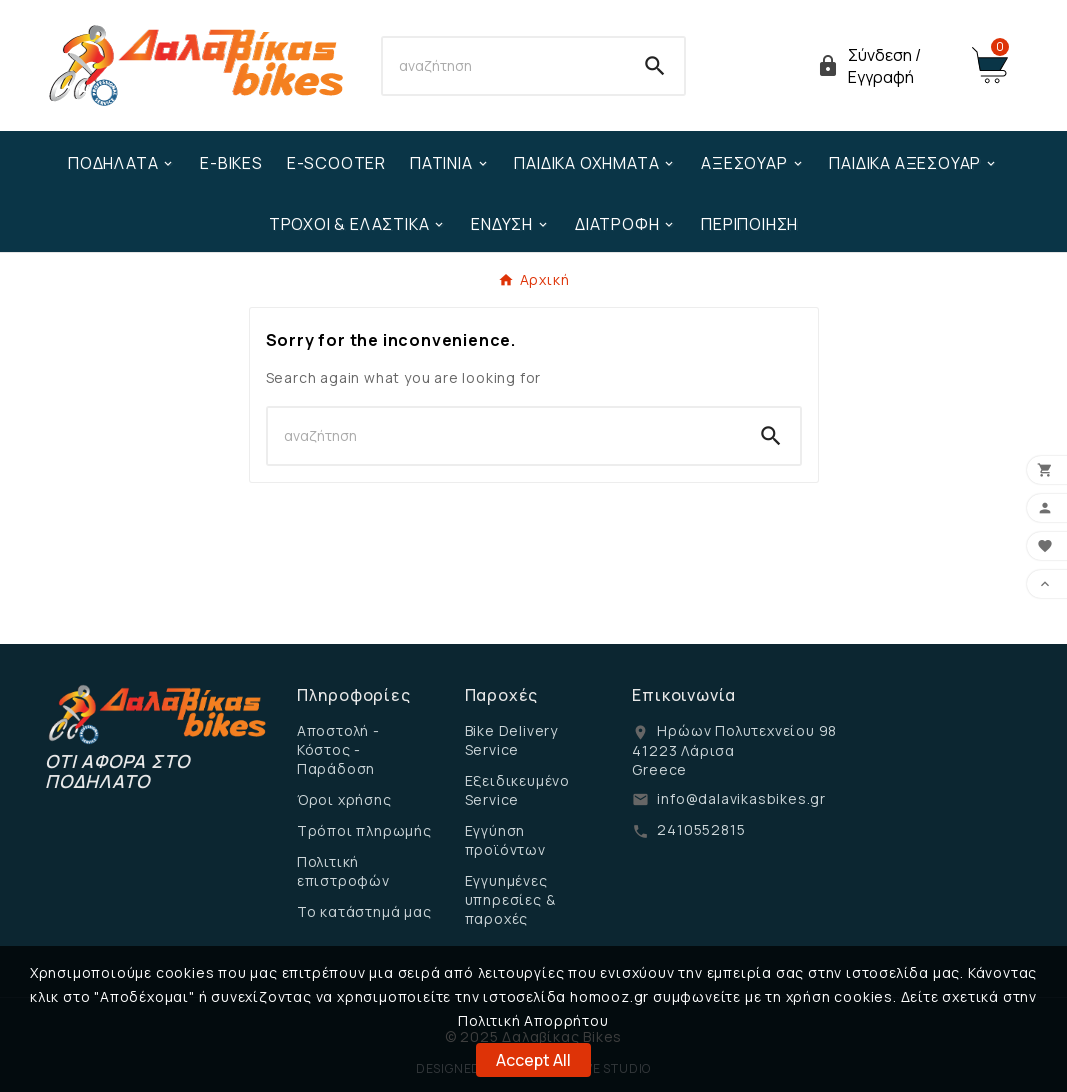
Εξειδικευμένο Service (517, 790)
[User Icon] (882, 66)
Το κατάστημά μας (364, 911)
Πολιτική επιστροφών (343, 871)
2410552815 (701, 829)
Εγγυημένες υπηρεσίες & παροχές (510, 899)
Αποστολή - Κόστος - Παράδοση (338, 749)
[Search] (505, 66)
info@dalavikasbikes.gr (741, 798)
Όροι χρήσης (344, 799)
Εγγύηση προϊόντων (505, 840)
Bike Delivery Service (511, 740)
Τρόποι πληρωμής (364, 830)
